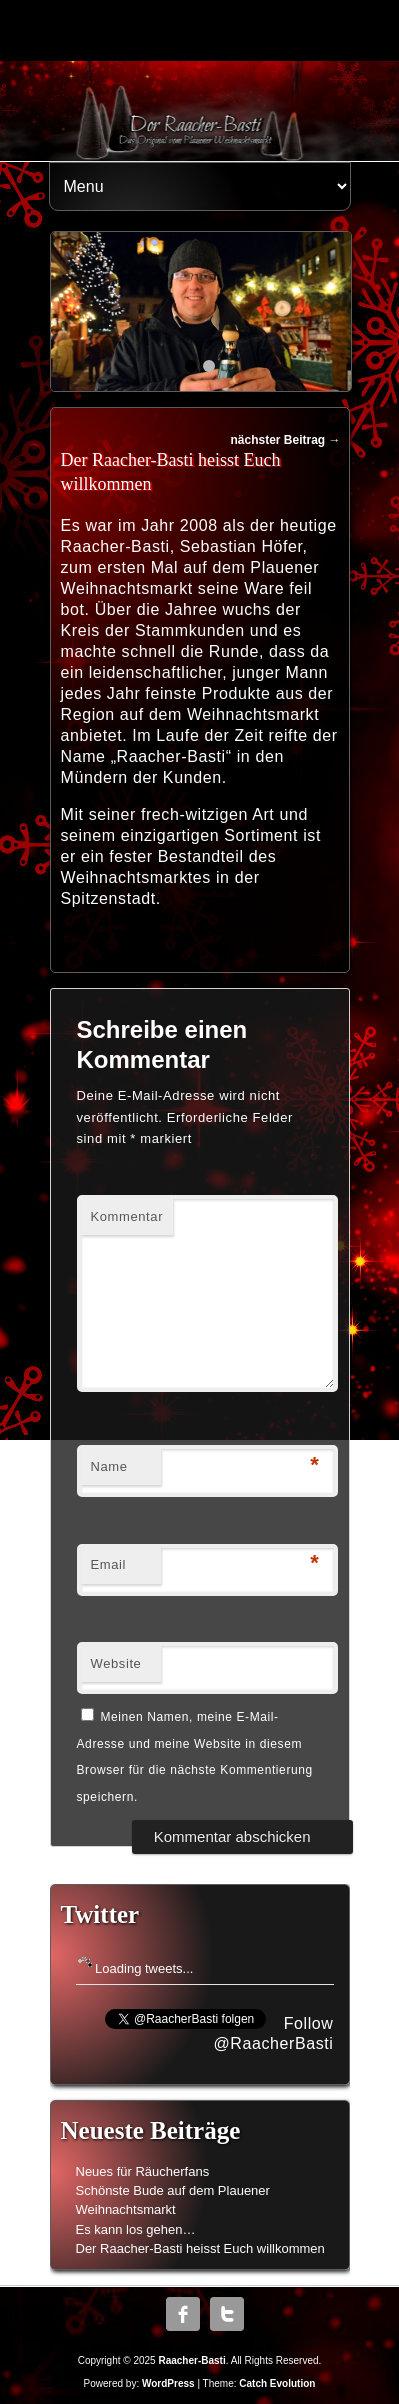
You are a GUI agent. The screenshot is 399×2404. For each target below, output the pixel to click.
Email (109, 1564)
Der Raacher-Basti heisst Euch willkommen (200, 2248)
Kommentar (127, 1216)
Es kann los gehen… (136, 2229)
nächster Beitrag (285, 440)
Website (116, 1663)
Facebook (183, 2314)
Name (109, 1466)
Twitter (227, 2314)
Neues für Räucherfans (143, 2171)
